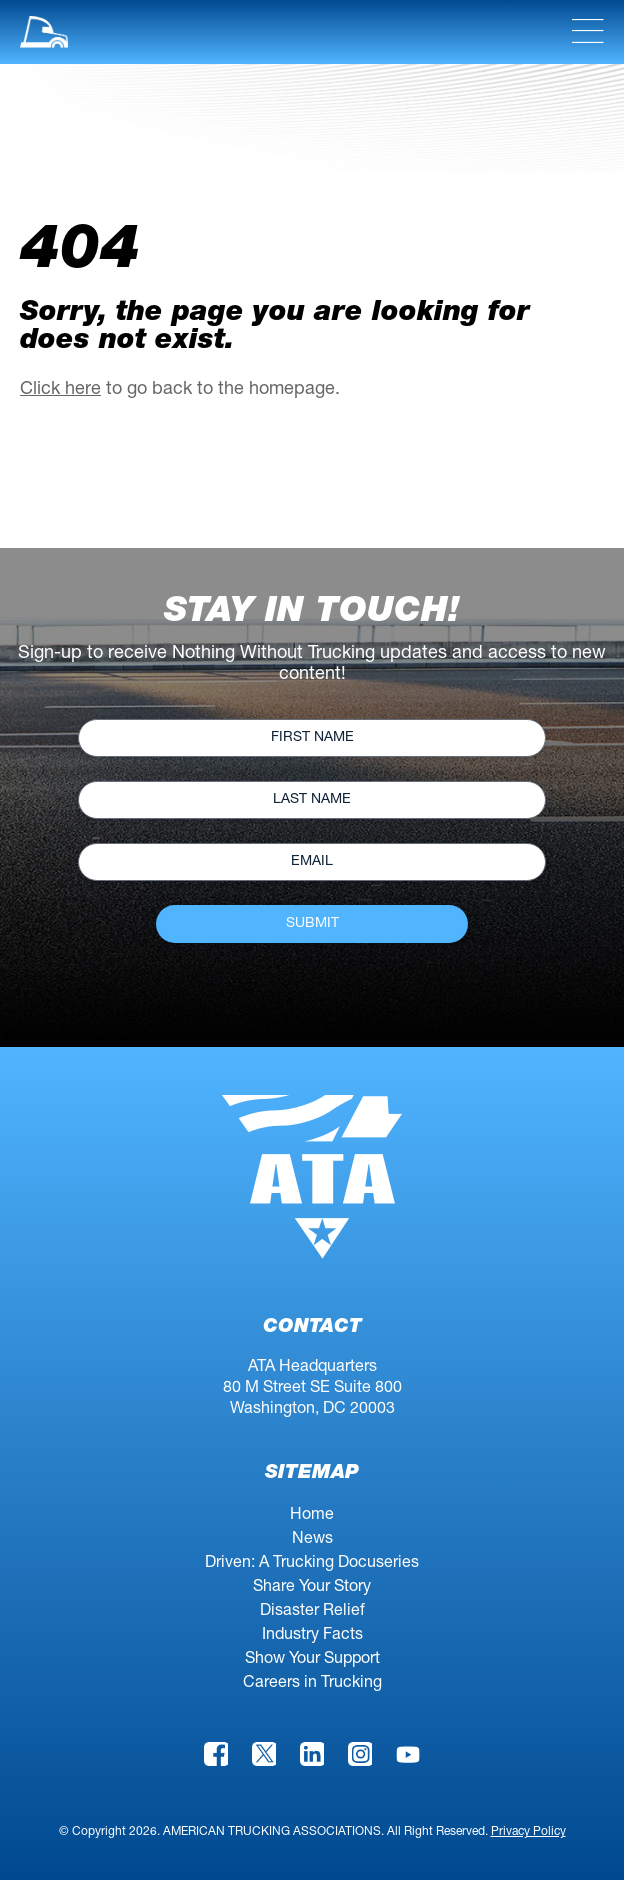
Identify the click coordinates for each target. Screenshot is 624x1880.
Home (312, 1516)
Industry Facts (312, 1636)
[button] (44, 32)
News (312, 1540)
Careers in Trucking (312, 1684)
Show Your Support (312, 1660)
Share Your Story (312, 1588)
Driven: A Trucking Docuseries (312, 1564)
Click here (60, 390)
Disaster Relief (312, 1612)
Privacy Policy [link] (528, 1832)
